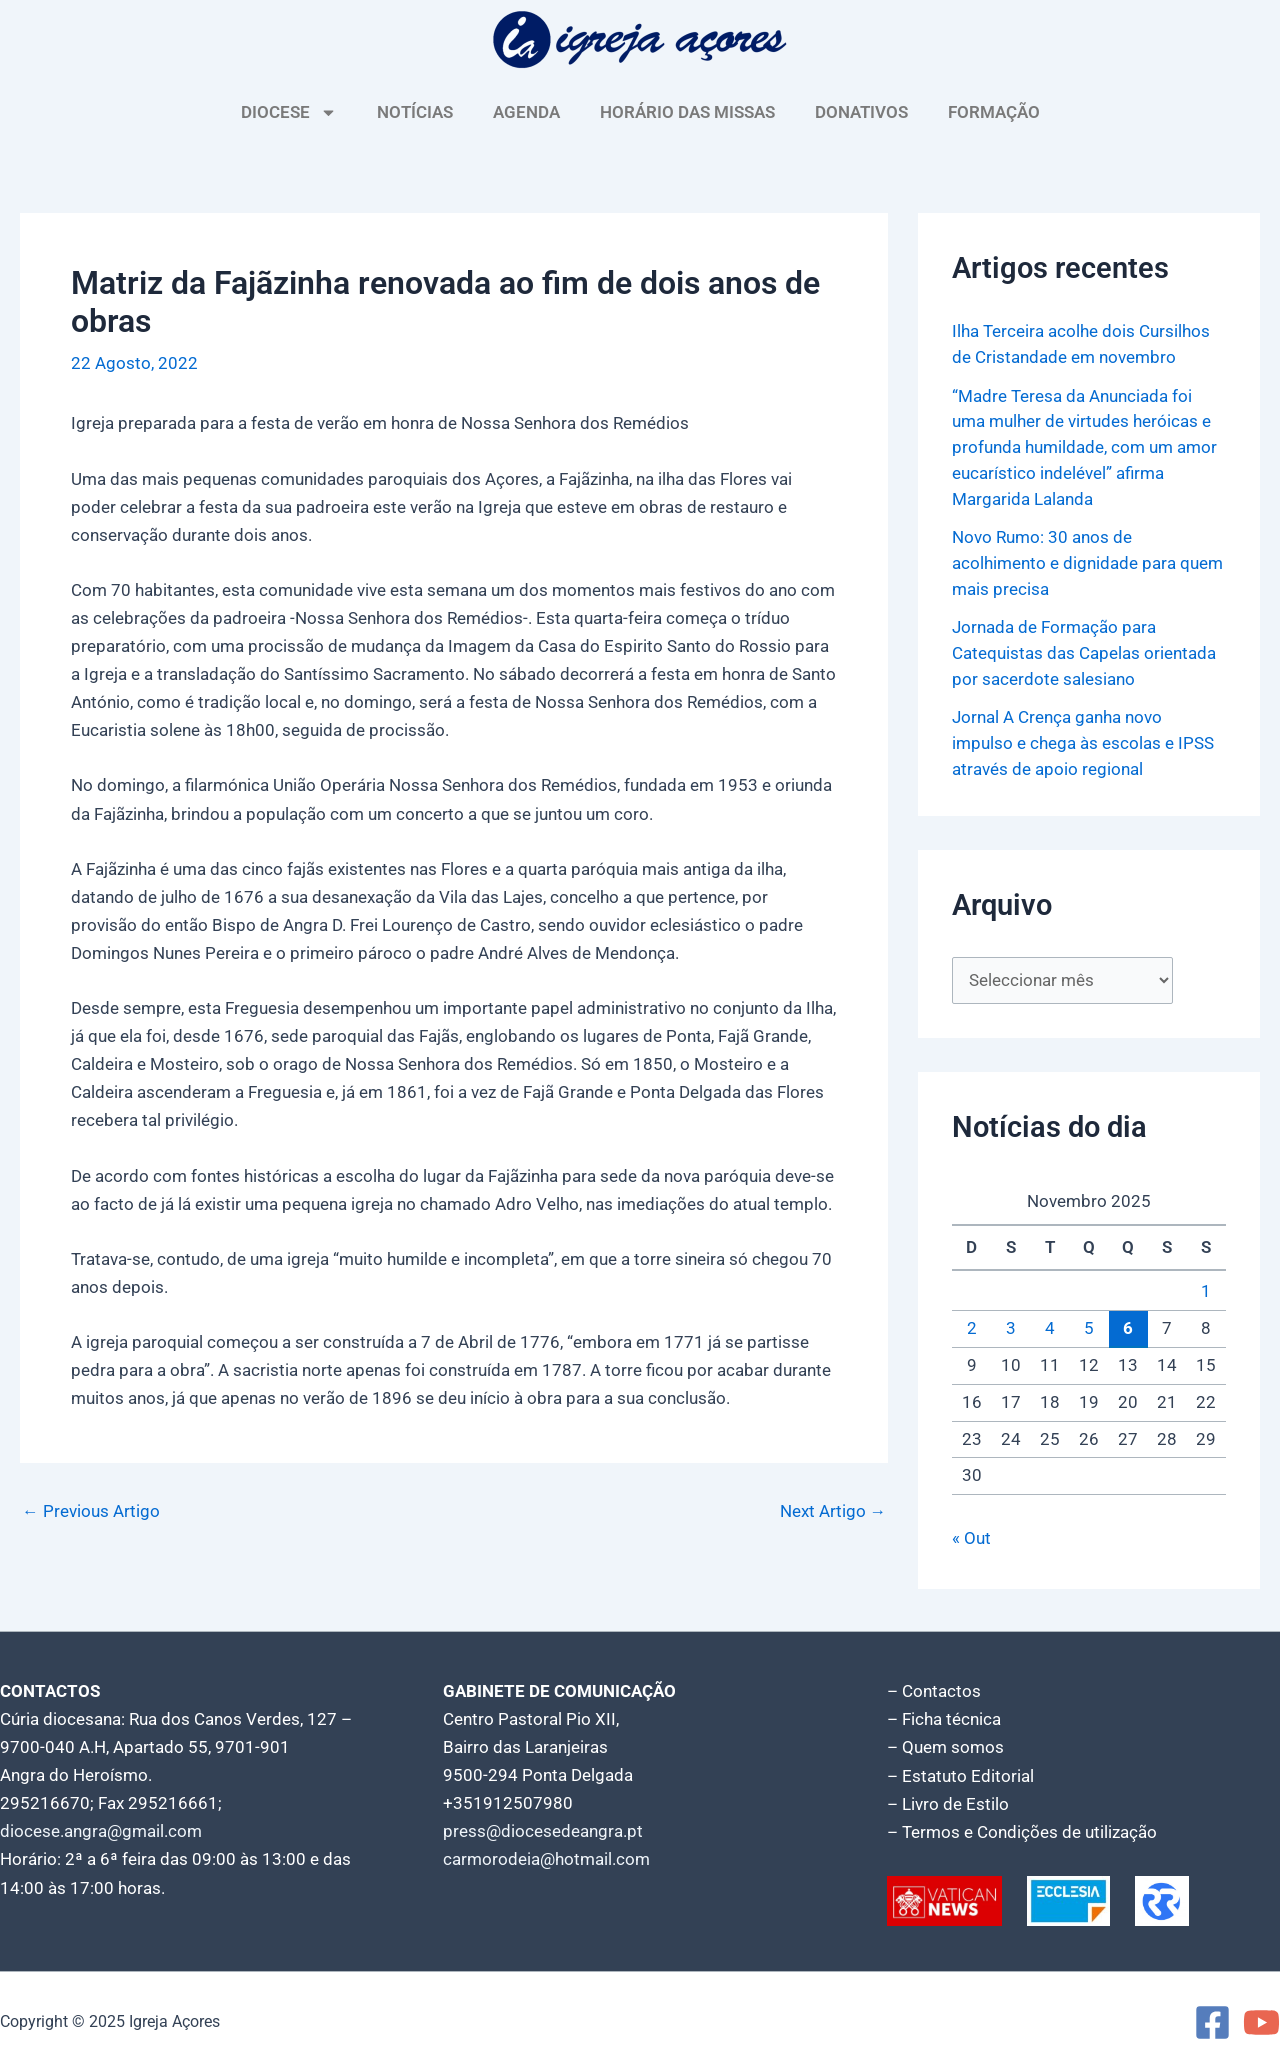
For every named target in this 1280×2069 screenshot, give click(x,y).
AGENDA (526, 112)
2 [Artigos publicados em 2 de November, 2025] (972, 1326)
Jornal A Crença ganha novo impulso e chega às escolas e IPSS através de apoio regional (1083, 739)
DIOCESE (289, 112)
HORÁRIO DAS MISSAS (687, 112)
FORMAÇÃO (994, 112)
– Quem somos (945, 1745)
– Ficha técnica (944, 1717)
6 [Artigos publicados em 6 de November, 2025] (1128, 1325)
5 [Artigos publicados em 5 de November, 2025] (1089, 1326)
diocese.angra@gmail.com (101, 1829)
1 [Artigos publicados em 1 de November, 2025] (1206, 1289)
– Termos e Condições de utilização (1022, 1829)
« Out (971, 1535)
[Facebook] (1212, 2019)
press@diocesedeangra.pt (543, 1829)
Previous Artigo (91, 1511)
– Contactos (934, 1689)
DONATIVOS (861, 112)
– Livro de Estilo (948, 1801)
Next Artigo (832, 1511)
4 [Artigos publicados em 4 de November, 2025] (1050, 1326)
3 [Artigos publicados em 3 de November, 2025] (1011, 1326)
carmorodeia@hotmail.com (546, 1857)
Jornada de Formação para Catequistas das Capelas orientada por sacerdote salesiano (1084, 650)
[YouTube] (1261, 2019)
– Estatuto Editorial (960, 1773)
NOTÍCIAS (415, 112)
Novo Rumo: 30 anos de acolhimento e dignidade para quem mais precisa (1087, 560)
